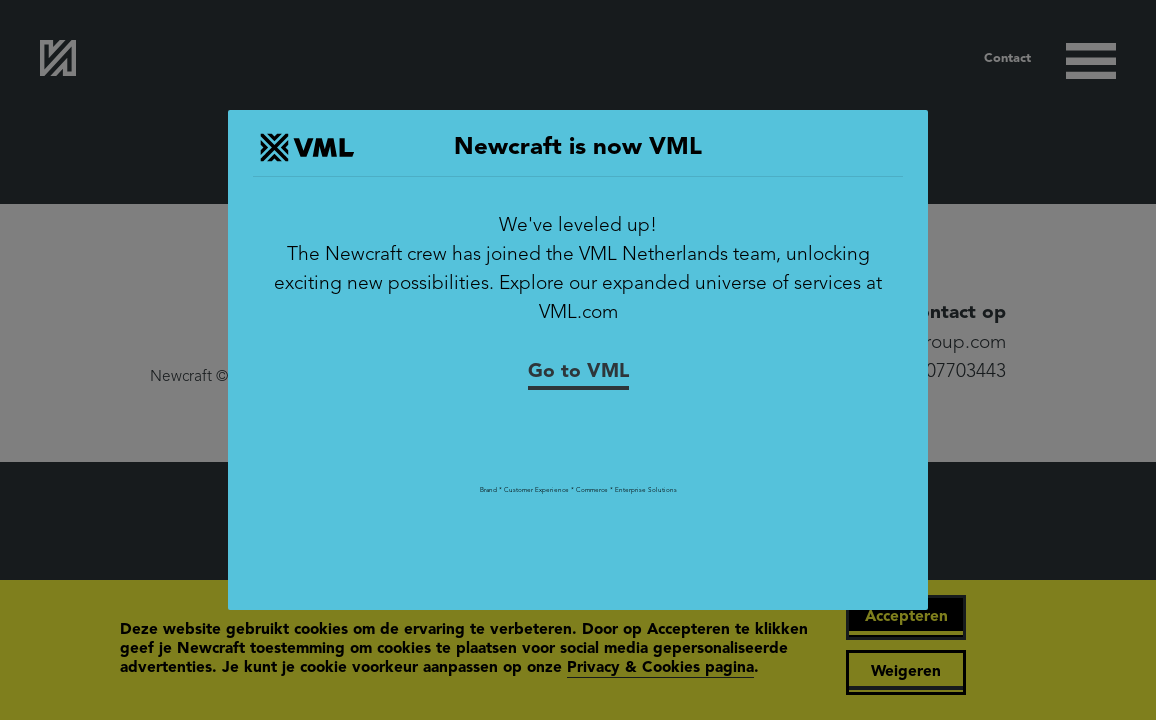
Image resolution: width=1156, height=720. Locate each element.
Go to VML (578, 372)
